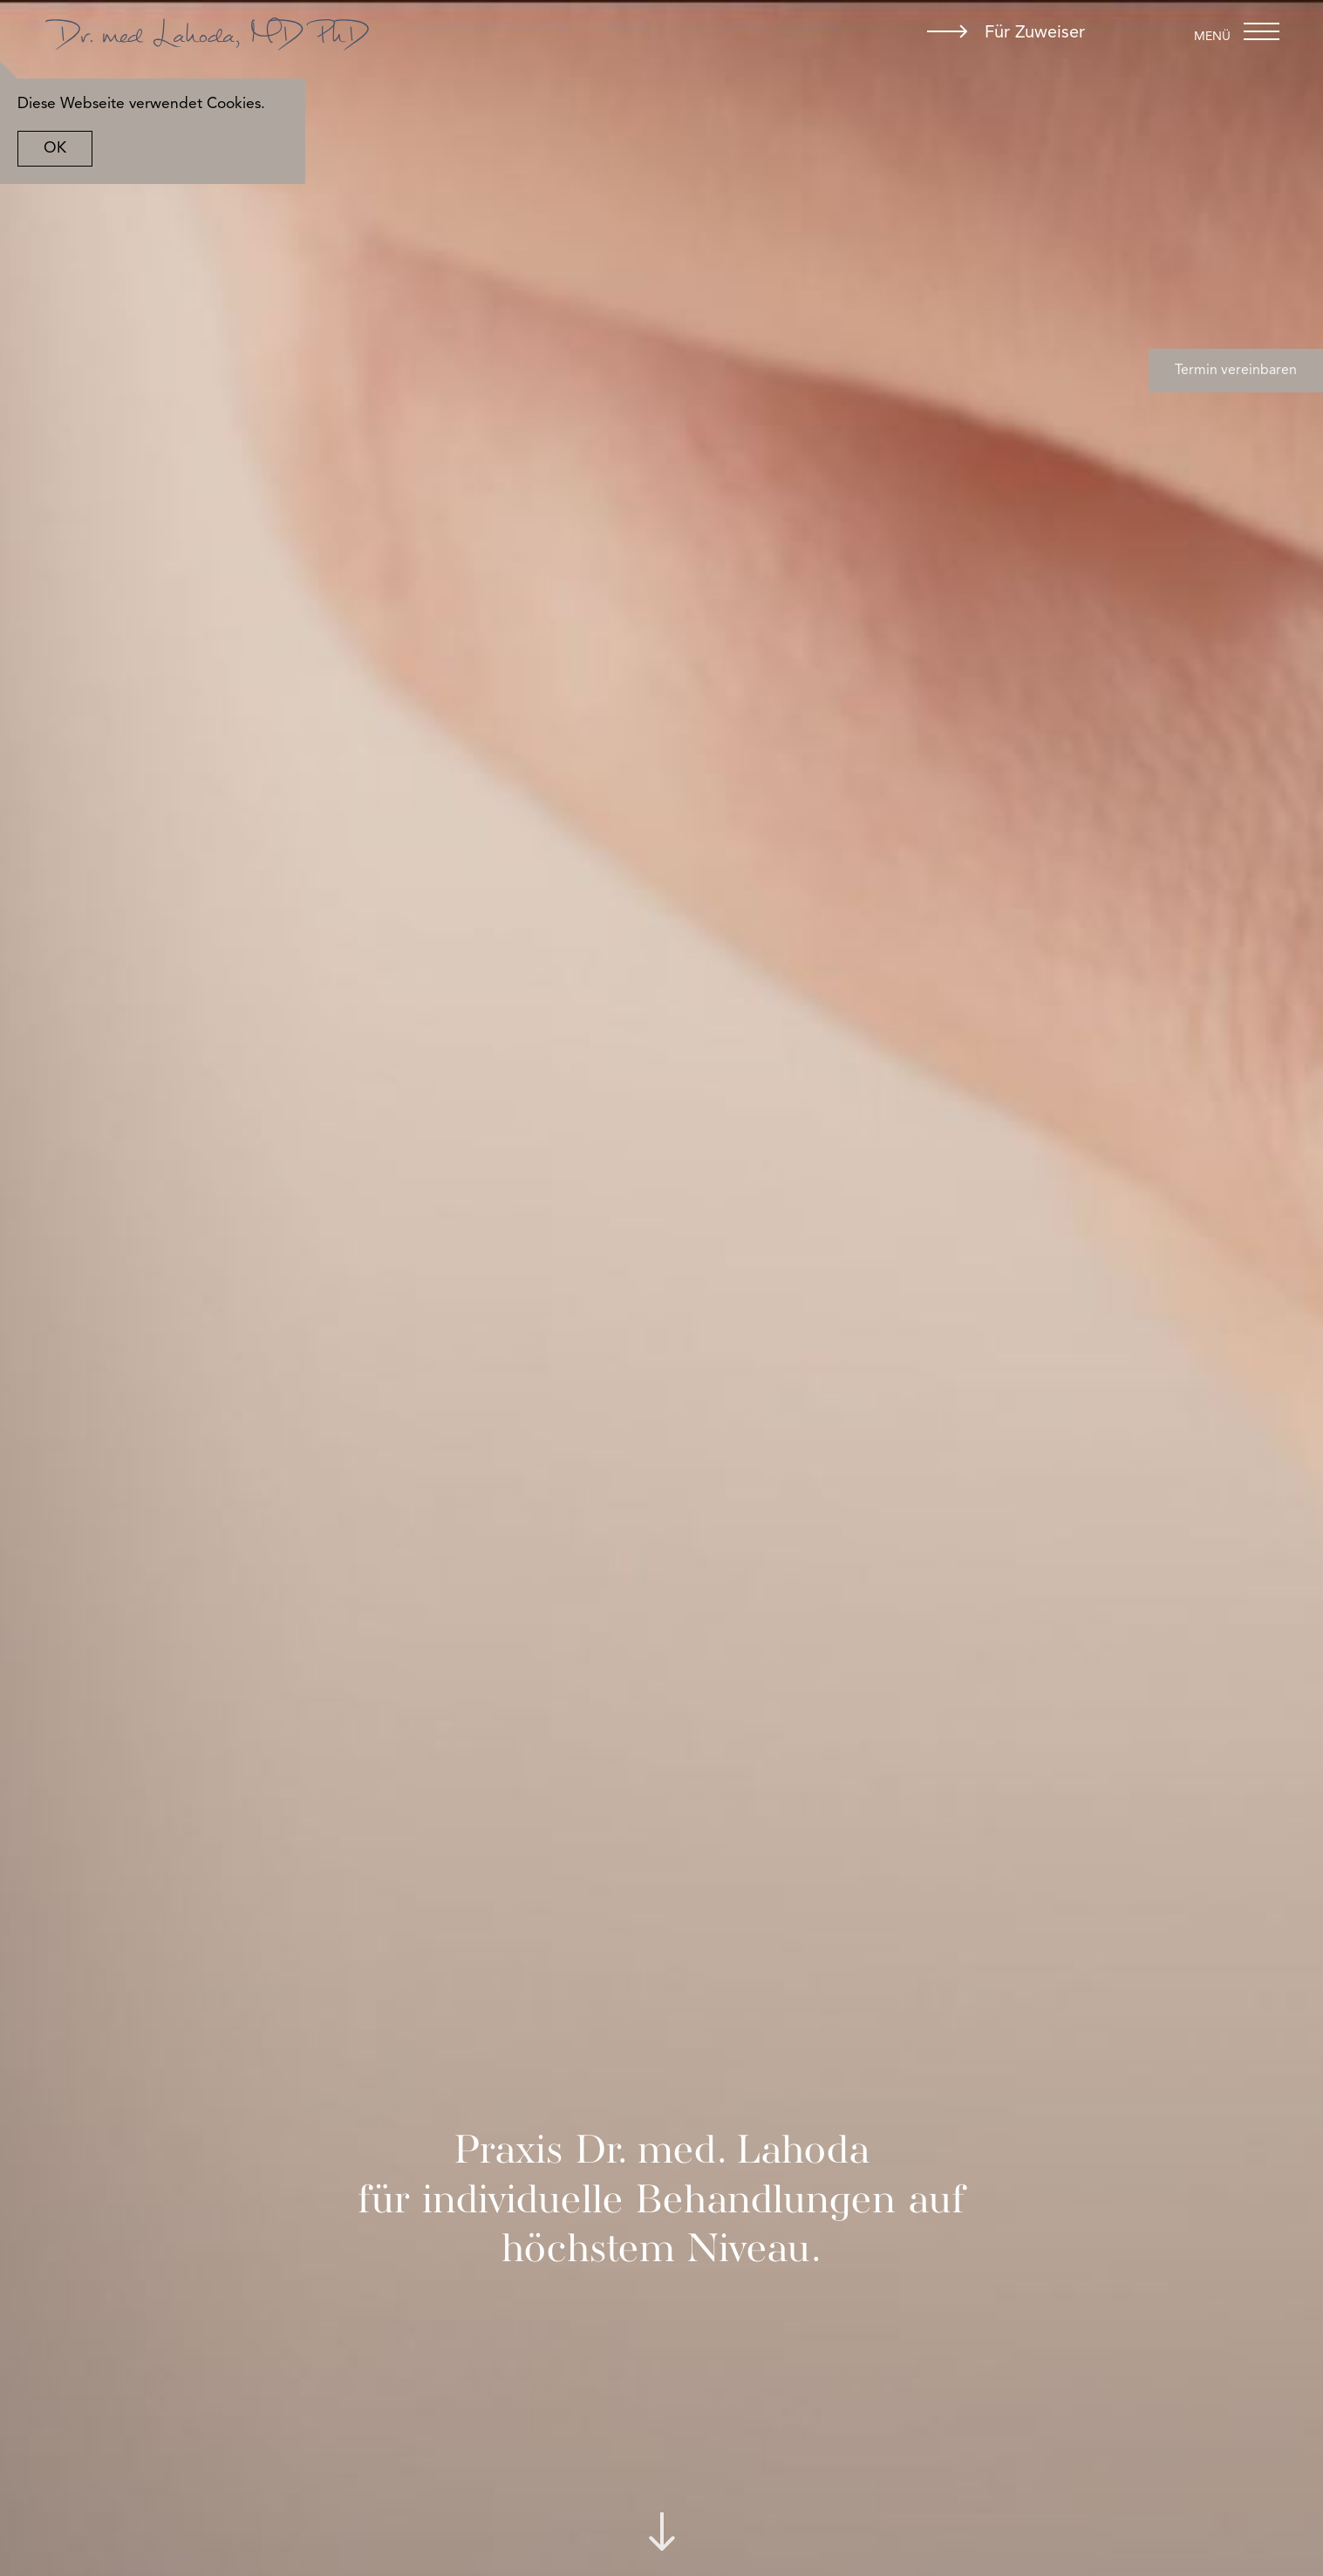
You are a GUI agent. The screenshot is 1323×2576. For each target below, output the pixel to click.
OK (72, 148)
